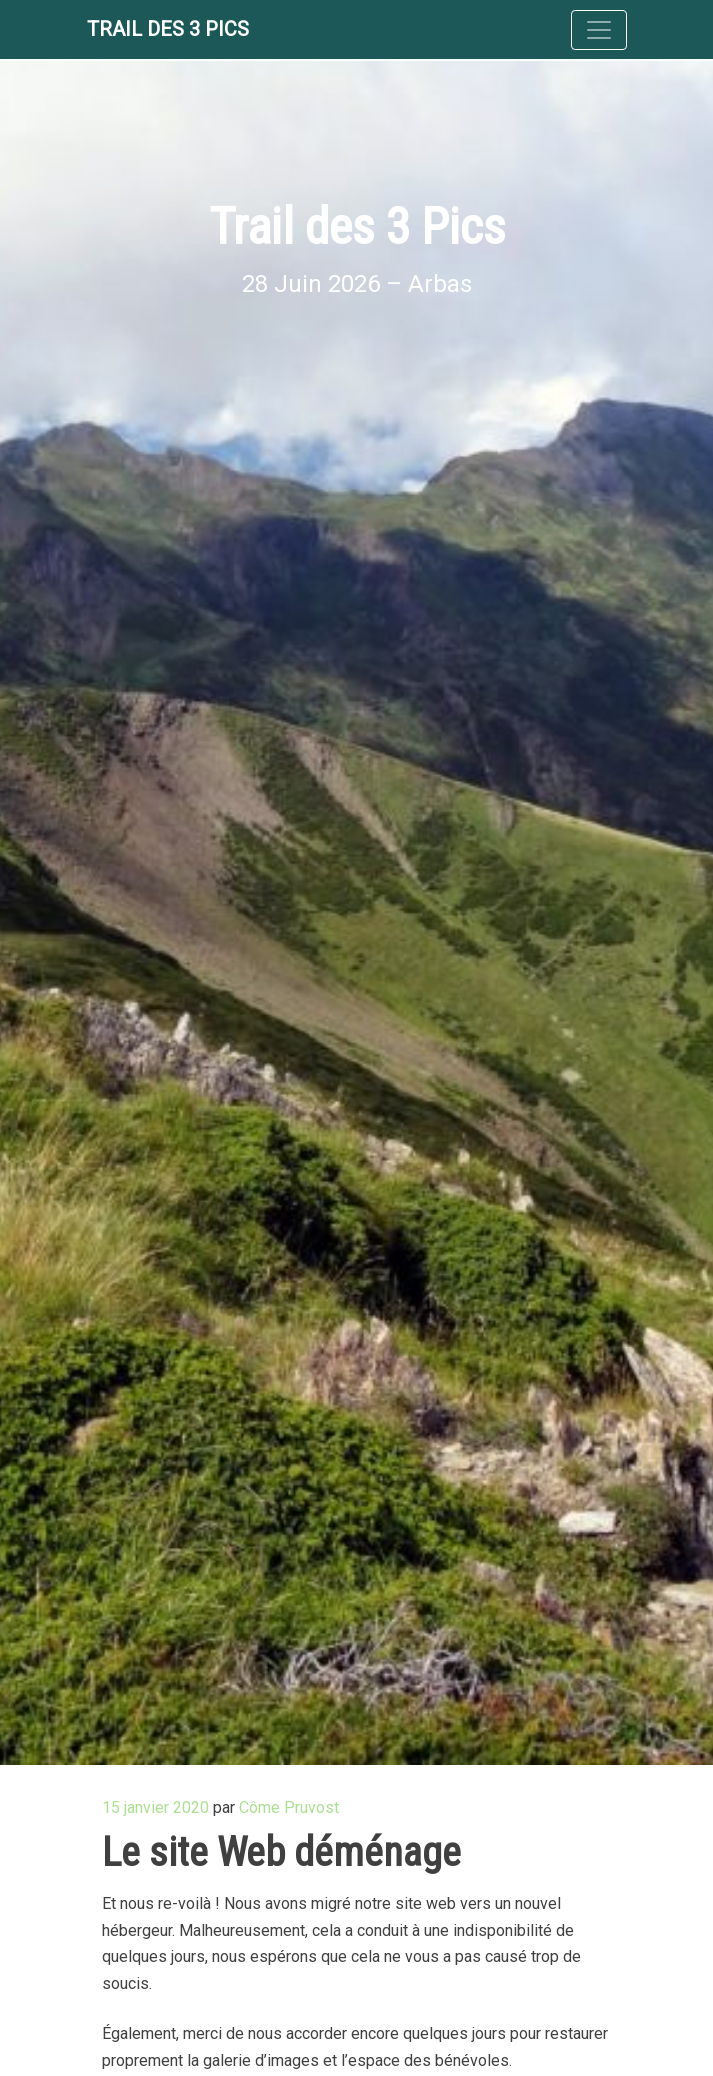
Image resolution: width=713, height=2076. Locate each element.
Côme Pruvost (289, 1807)
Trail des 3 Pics (168, 29)
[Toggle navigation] (599, 30)
